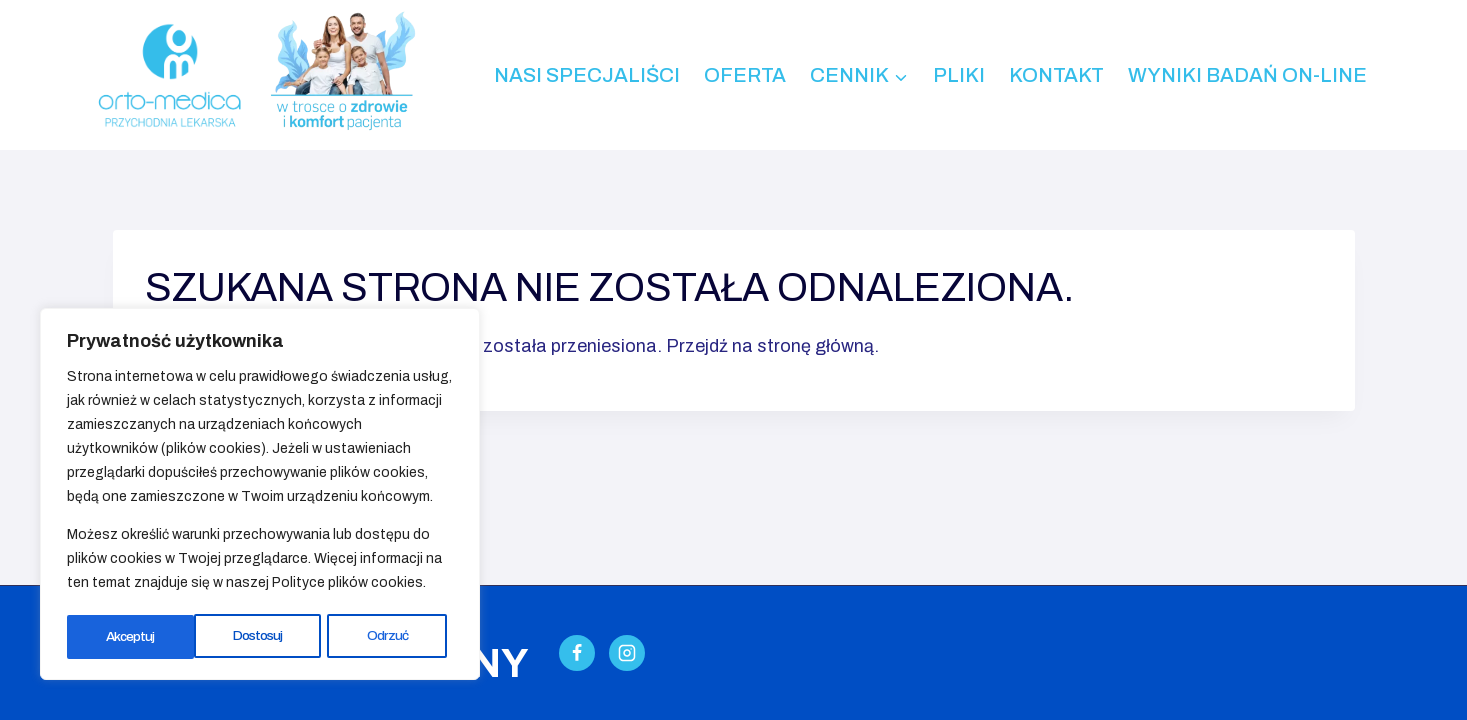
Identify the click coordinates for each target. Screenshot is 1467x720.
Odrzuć (261, 636)
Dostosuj (131, 636)
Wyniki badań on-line (1247, 75)
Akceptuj (390, 636)
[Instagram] (627, 653)
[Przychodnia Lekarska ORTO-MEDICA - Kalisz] (169, 75)
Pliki (959, 75)
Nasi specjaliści (587, 75)
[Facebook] (577, 653)
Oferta (745, 75)
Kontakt (1056, 75)
